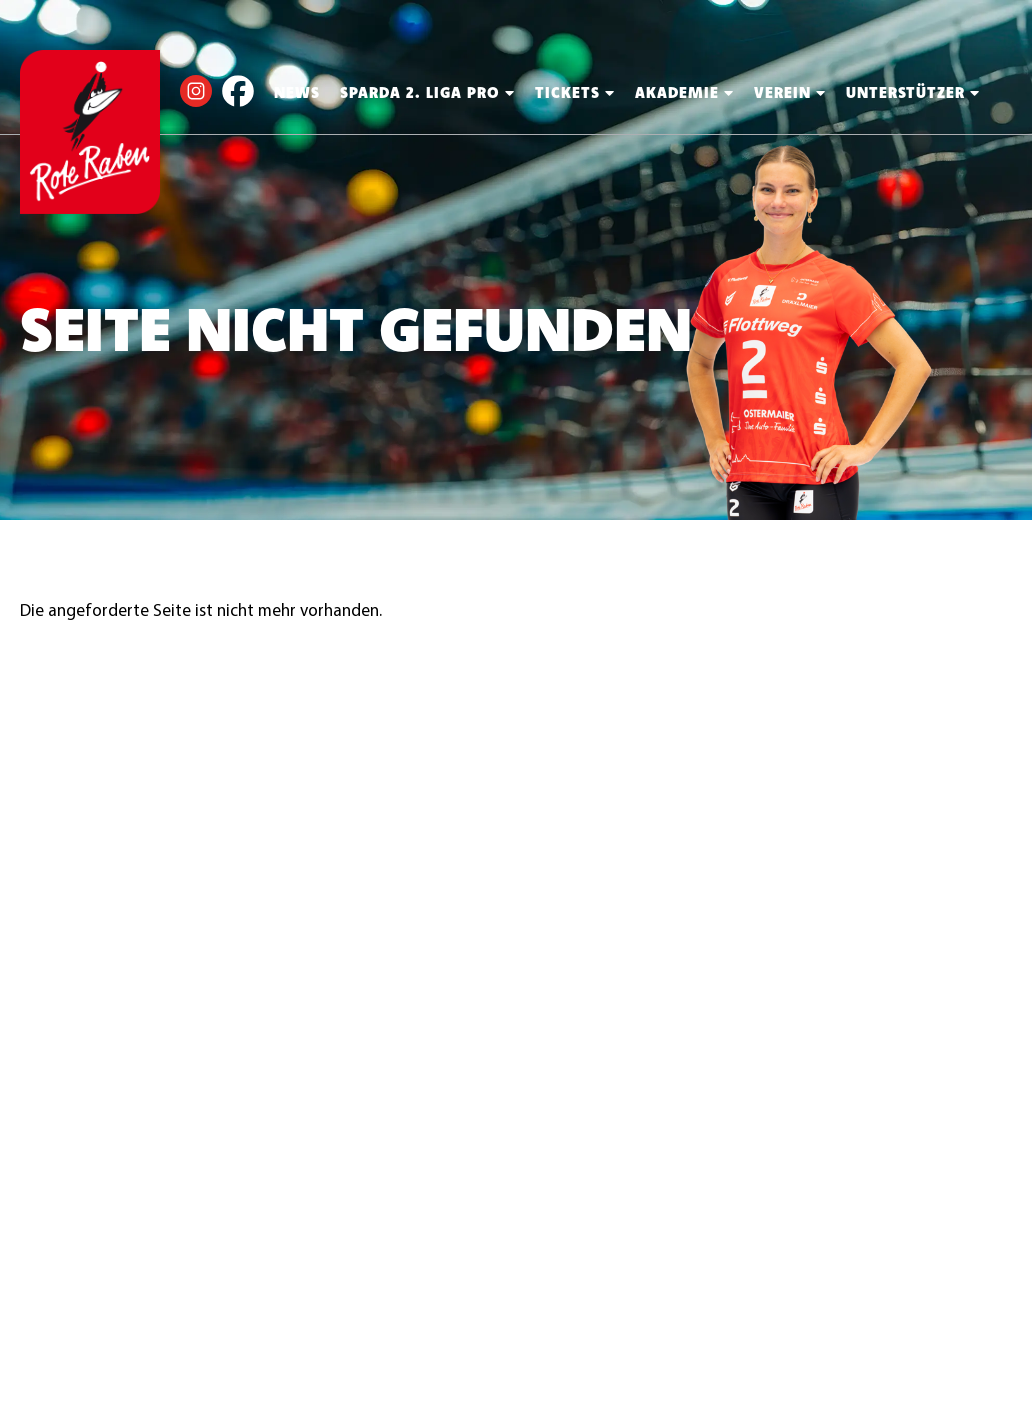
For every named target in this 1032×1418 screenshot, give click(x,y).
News (297, 92)
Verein (790, 92)
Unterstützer (913, 92)
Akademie (684, 92)
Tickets (575, 92)
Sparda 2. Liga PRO (427, 92)
